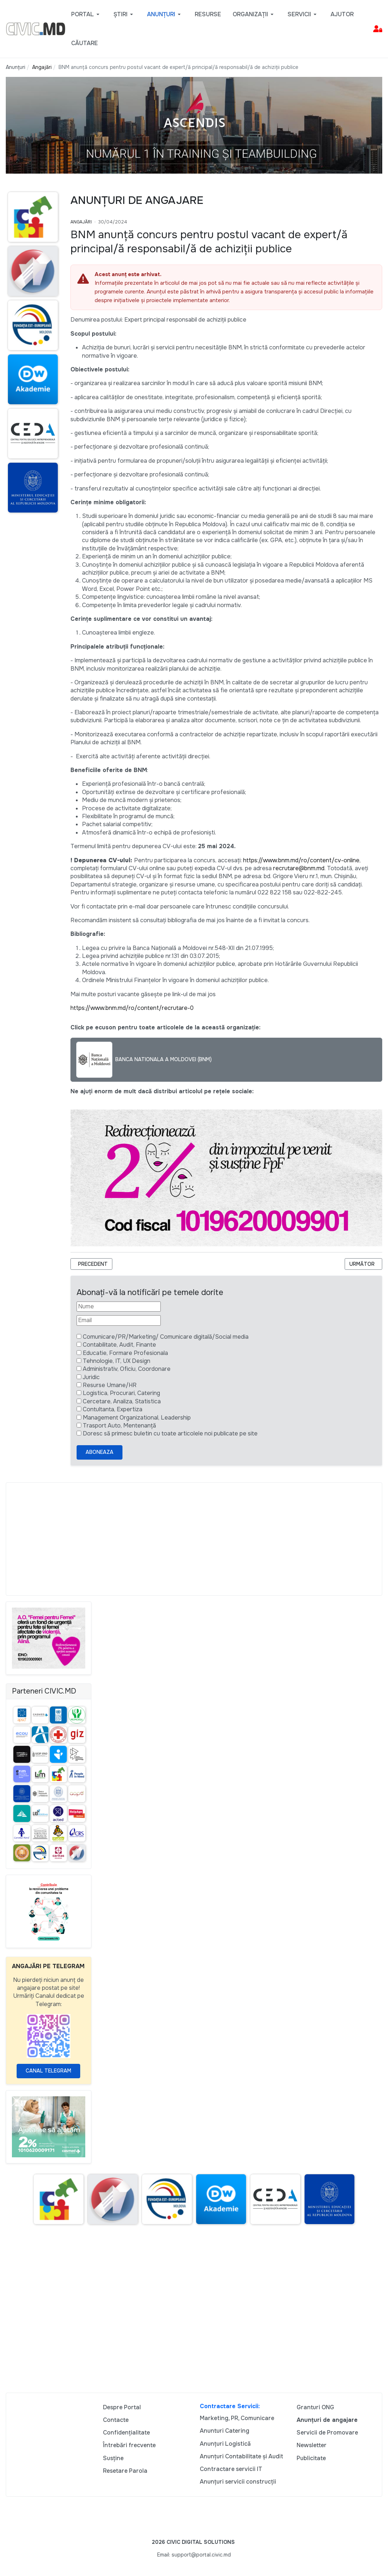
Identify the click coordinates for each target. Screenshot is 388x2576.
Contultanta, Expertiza (112, 1409)
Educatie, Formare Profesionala (125, 1353)
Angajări (81, 222)
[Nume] (119, 1307)
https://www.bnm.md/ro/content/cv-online (301, 860)
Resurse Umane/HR (110, 1385)
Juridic (91, 1377)
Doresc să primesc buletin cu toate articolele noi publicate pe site (170, 1433)
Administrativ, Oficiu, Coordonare (127, 1369)
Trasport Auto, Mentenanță (119, 1425)
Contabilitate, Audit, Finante (119, 1344)
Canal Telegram (48, 2070)
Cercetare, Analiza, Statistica (122, 1401)
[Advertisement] (194, 1539)
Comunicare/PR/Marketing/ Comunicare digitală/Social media (166, 1337)
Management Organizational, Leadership (137, 1417)
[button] (86, 14)
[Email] (119, 1320)
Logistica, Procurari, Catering (121, 1393)
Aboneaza (99, 1452)
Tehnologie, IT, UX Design (116, 1361)
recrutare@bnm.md (298, 868)
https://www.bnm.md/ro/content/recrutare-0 (132, 1008)
